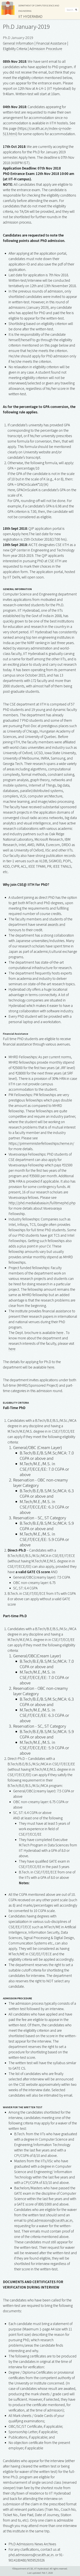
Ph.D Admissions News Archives (32, 2544)
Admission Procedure (45, 48)
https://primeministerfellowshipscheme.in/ (41, 1143)
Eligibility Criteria (15, 48)
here (24, 534)
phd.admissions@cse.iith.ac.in (49, 2220)
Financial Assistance (51, 43)
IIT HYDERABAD (30, 16)
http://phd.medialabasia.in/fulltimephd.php (42, 1203)
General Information (18, 43)
